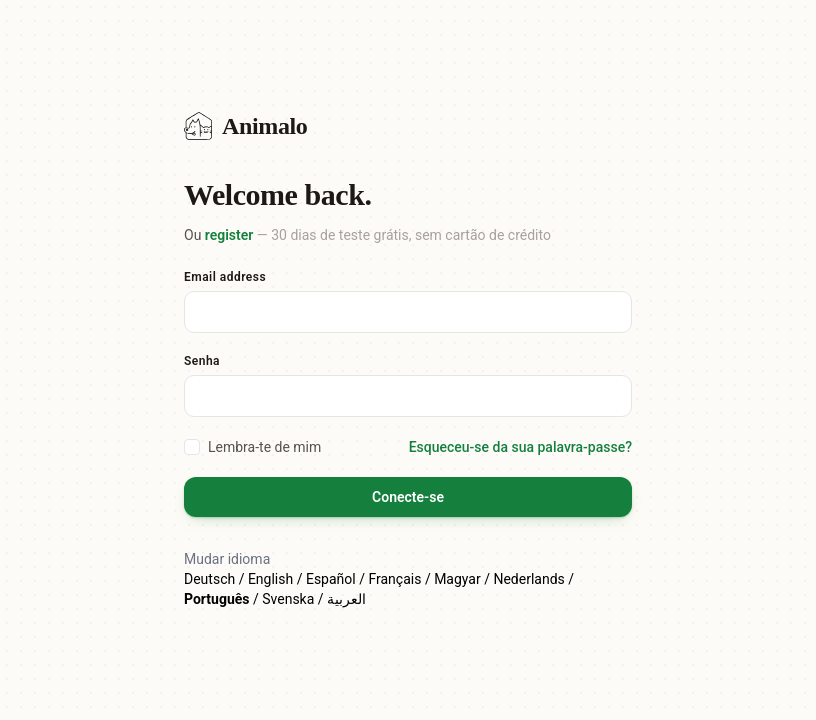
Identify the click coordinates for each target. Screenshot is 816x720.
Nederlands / (533, 579)
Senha (202, 361)
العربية (346, 599)
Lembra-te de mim (252, 447)
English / (277, 579)
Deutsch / (216, 579)
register (229, 235)
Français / (401, 579)
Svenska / (294, 599)
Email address (225, 277)
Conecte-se (408, 497)
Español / (337, 579)
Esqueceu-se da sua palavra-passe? (520, 447)
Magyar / (463, 579)
